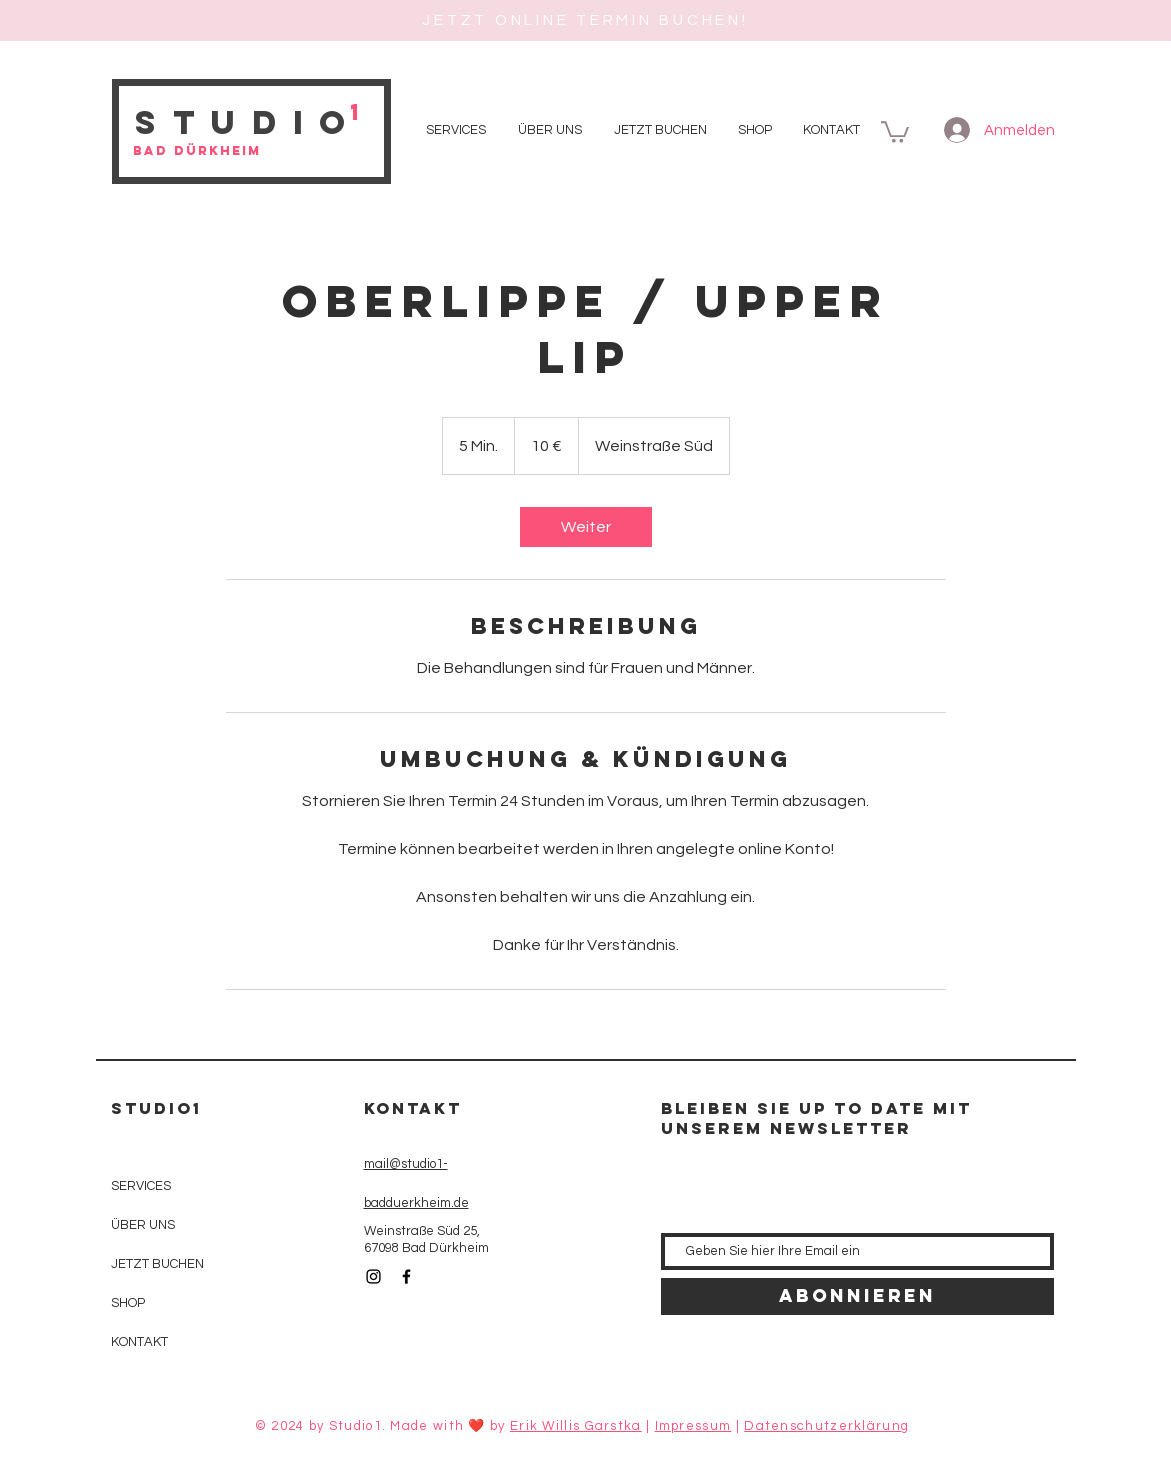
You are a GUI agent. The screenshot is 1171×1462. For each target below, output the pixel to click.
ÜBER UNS (143, 1225)
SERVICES (141, 1186)
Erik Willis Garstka (576, 1426)
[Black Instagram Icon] (373, 1276)
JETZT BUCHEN (157, 1264)
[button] (895, 131)
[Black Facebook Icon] (406, 1276)
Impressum (693, 1426)
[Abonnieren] (857, 1296)
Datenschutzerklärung (826, 1426)
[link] (586, 527)
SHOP (128, 1303)
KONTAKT (139, 1342)
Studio (248, 122)
